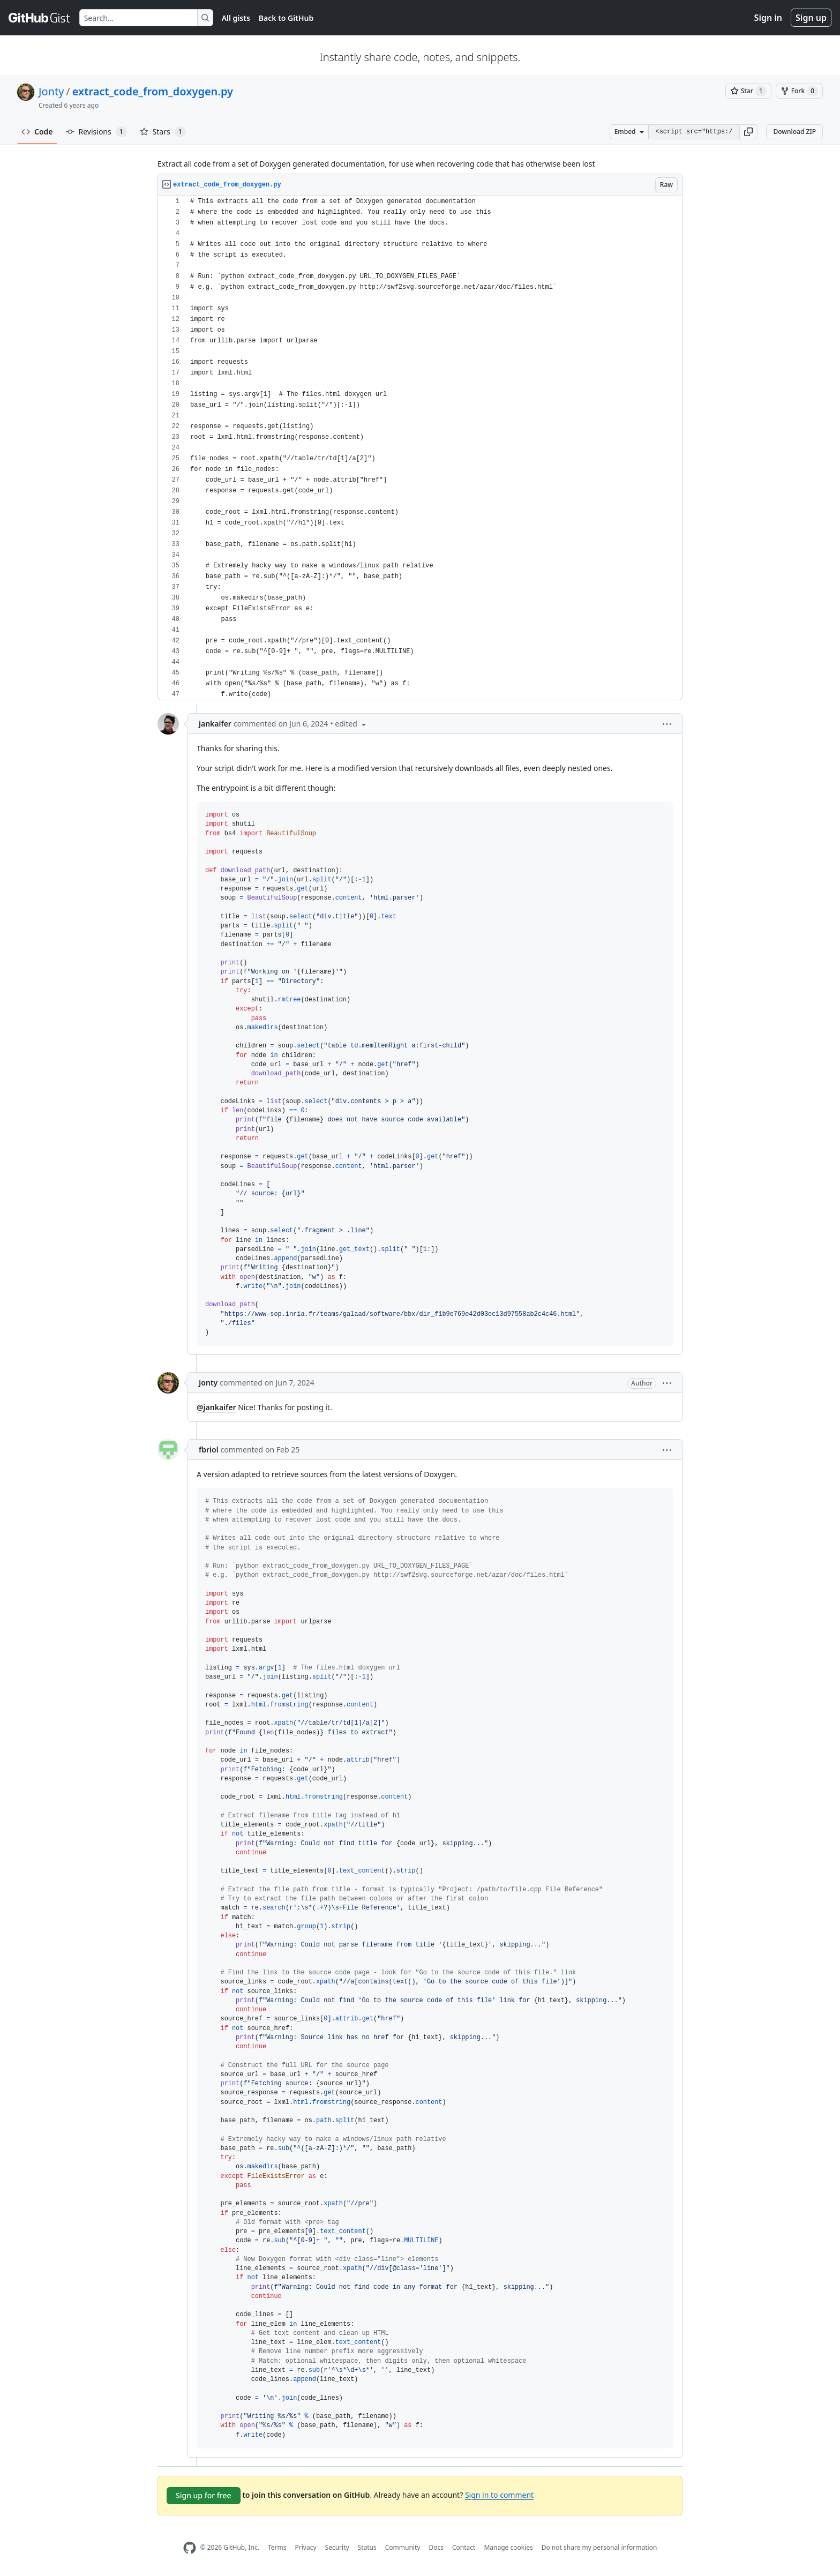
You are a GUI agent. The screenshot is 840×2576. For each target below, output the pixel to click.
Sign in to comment (499, 2495)
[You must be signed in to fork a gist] (799, 91)
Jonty (51, 91)
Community (403, 2547)
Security (337, 2547)
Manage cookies (508, 2547)
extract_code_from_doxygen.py (152, 91)
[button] (748, 131)
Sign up (811, 18)
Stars (163, 131)
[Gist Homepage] (40, 17)
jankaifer (215, 723)
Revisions (96, 131)
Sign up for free (203, 2495)
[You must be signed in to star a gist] (748, 91)
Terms (277, 2547)
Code (37, 131)
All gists (236, 18)
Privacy (306, 2547)
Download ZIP (794, 131)
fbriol (209, 1449)
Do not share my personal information (599, 2547)
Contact (463, 2547)
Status (367, 2547)
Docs (436, 2547)
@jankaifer (216, 1407)
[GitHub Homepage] (189, 2548)
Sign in (768, 18)
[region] (420, 448)
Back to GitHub (286, 18)
